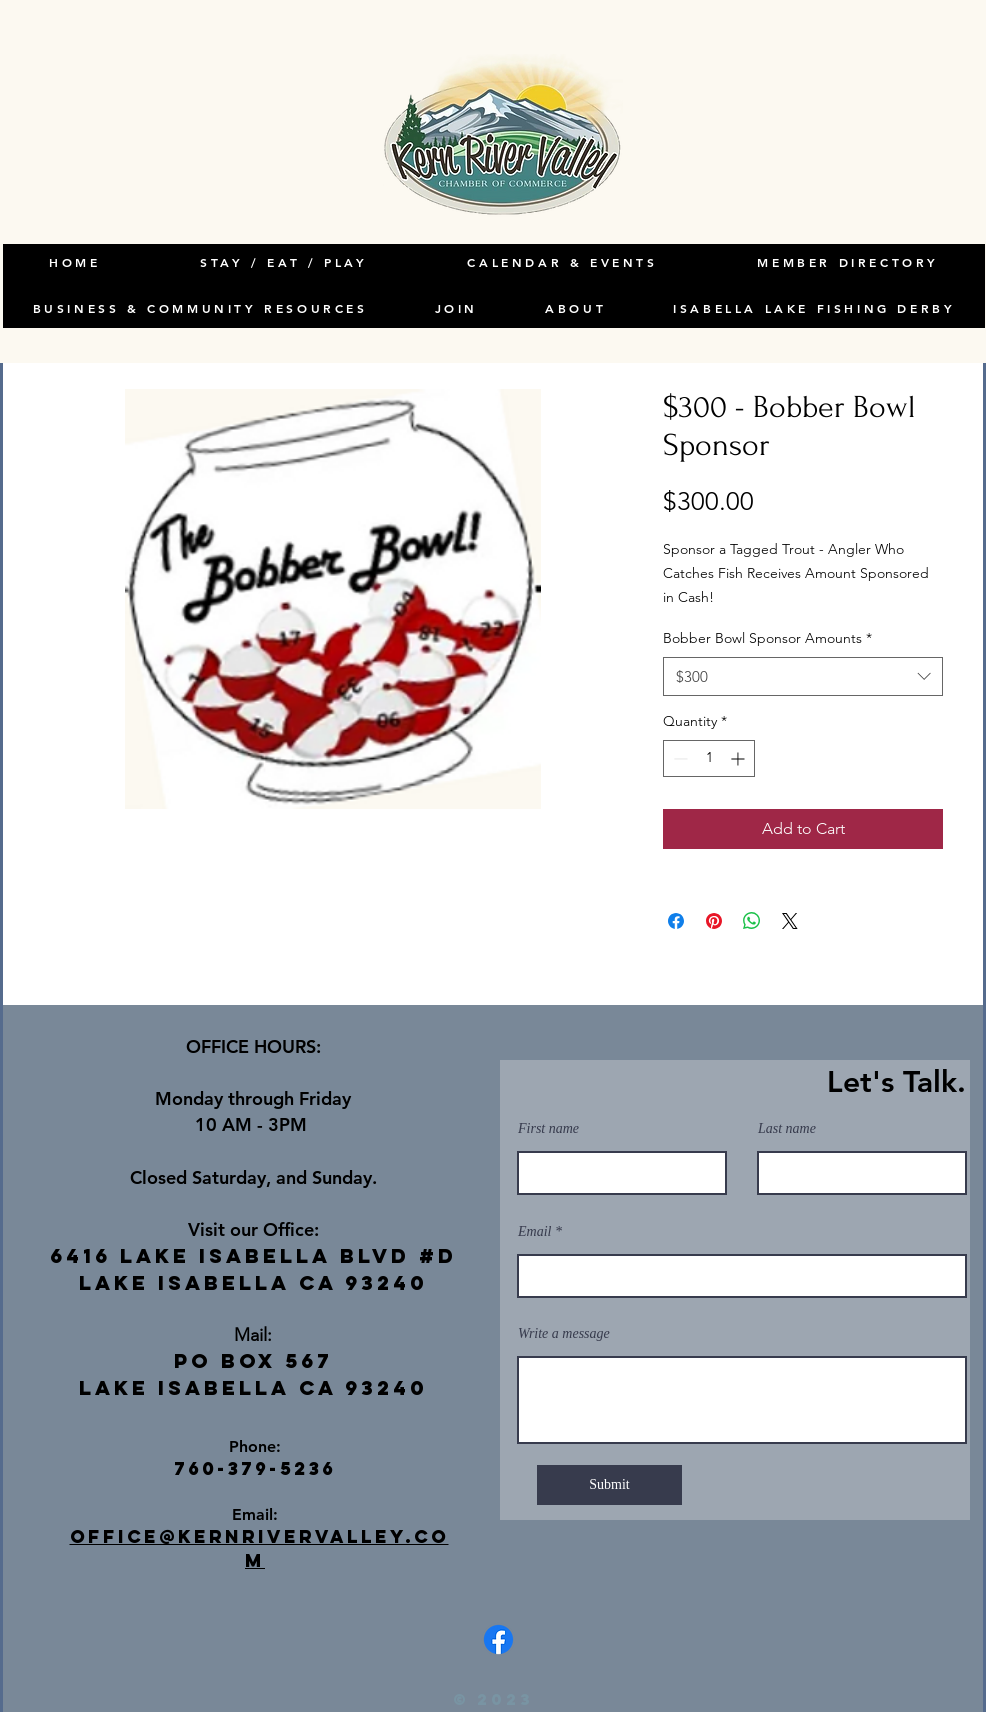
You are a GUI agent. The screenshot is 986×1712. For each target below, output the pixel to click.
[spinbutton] (709, 758)
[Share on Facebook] (676, 921)
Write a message (564, 1334)
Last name (787, 1129)
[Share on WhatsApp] (752, 921)
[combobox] (803, 676)
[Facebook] (498, 1639)
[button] (576, 309)
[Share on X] (790, 921)
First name (548, 1129)
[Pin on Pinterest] (714, 921)
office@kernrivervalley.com (259, 1548)
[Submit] (609, 1485)
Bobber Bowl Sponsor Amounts (767, 638)
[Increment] (739, 758)
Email (534, 1232)
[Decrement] (678, 758)
